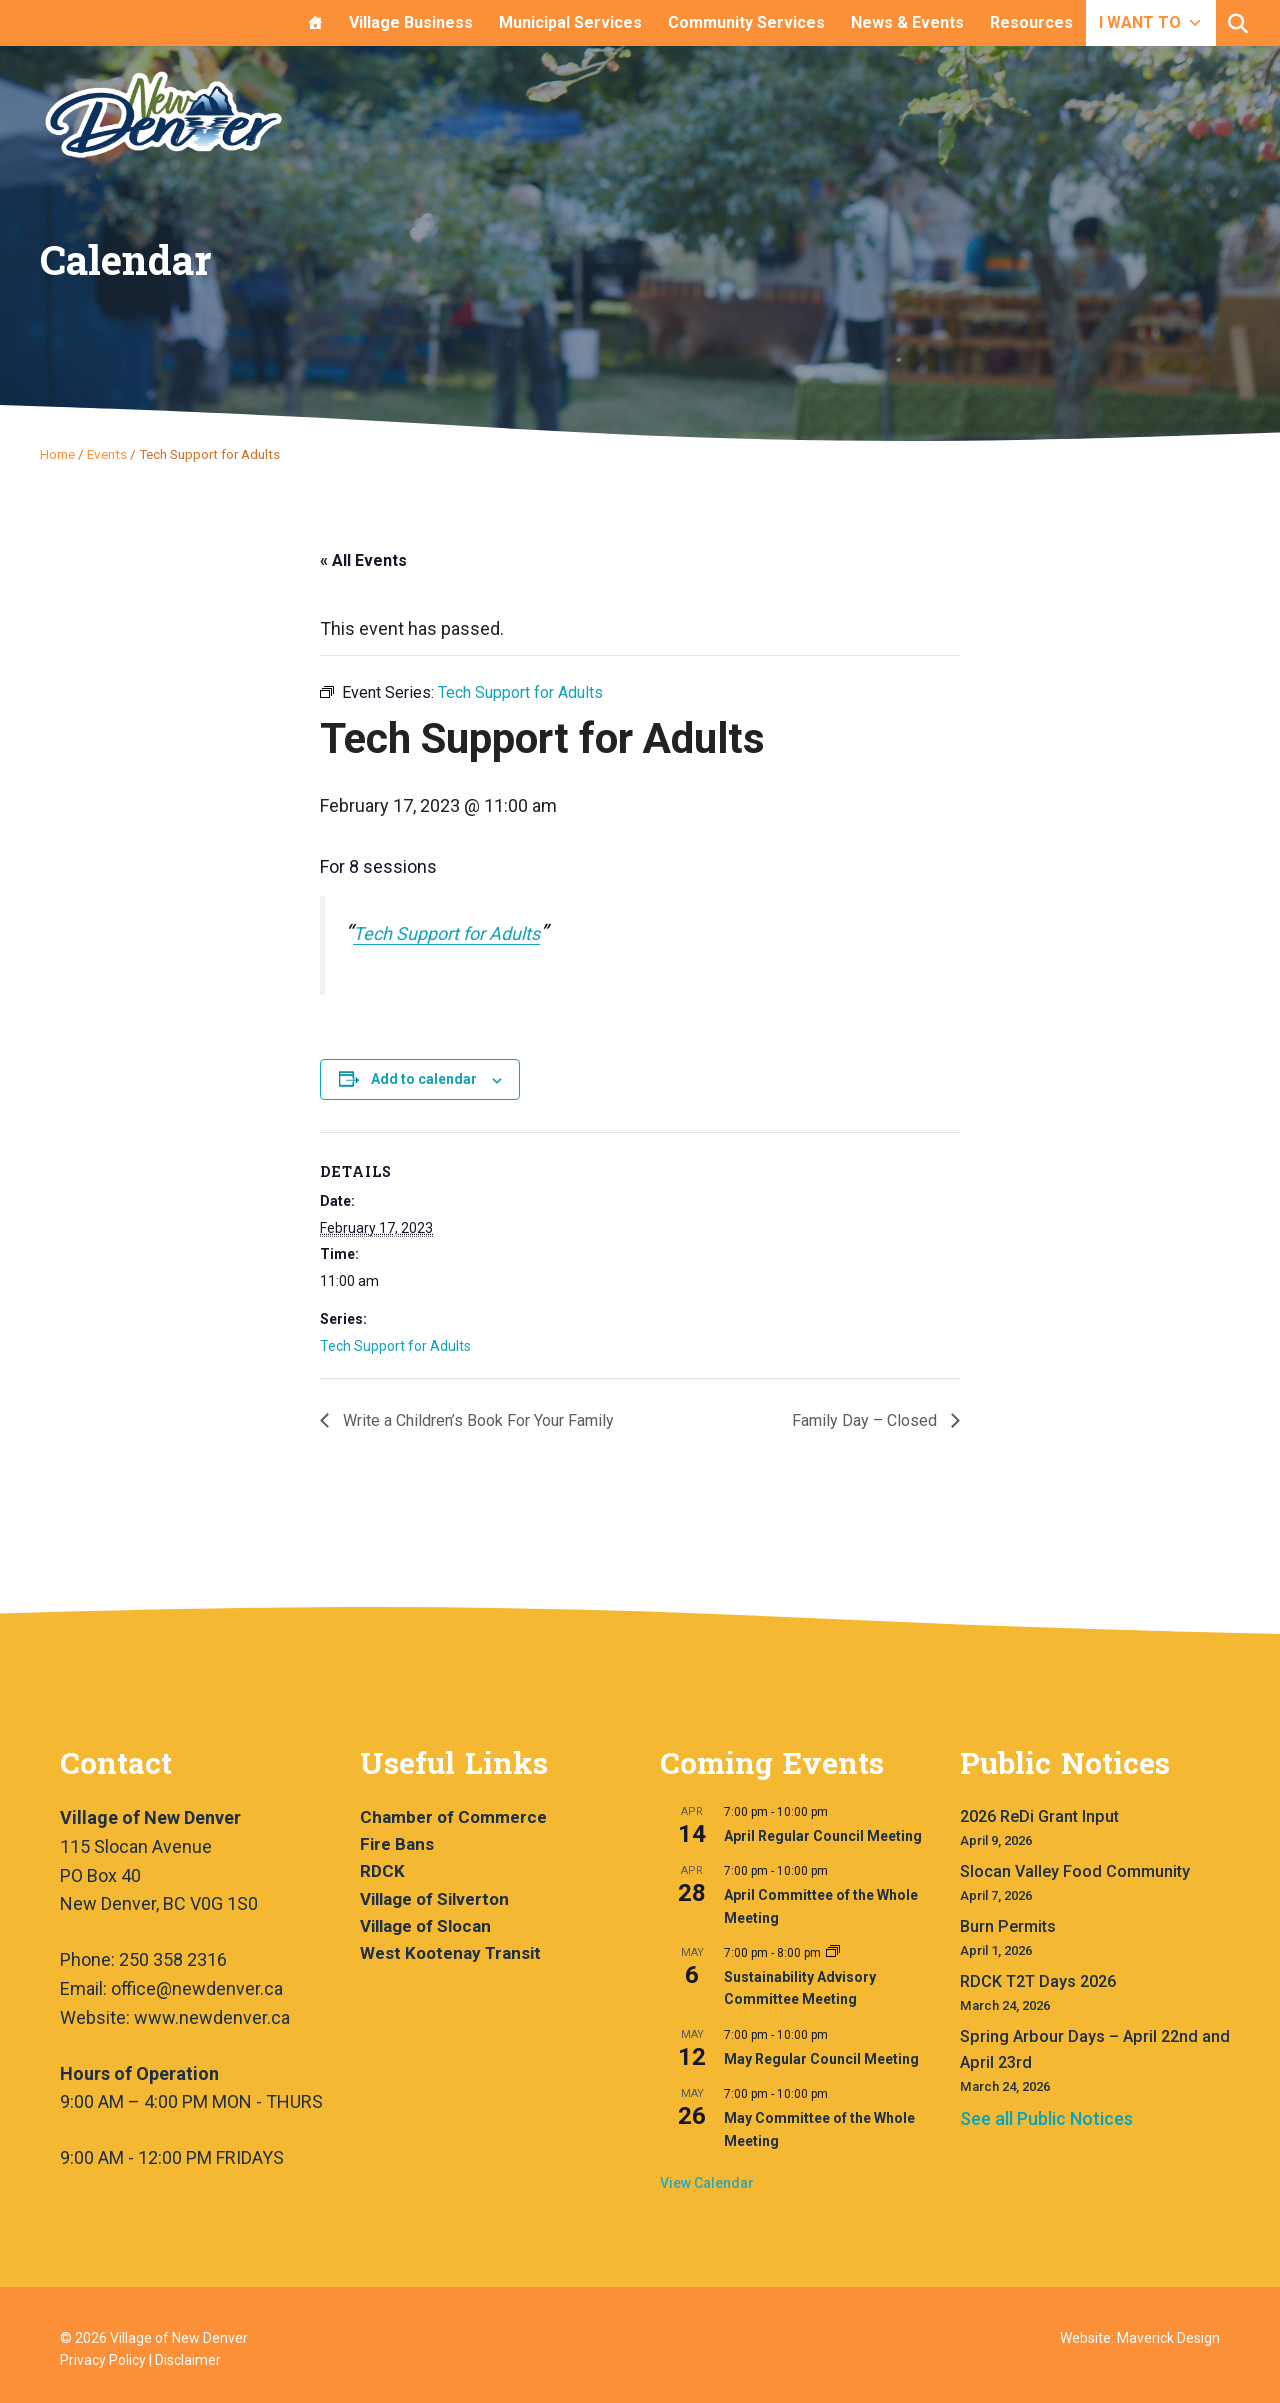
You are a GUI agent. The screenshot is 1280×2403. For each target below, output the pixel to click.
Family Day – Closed (866, 1420)
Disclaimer (188, 2360)
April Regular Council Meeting (823, 1836)
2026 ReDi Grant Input (1039, 1816)
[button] (1238, 24)
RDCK (382, 1871)
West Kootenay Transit (450, 1953)
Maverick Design (1168, 2338)
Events (107, 454)
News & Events (907, 22)
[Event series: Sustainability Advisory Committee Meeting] (833, 1953)
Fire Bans (397, 1844)
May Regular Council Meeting (821, 2059)
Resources (1031, 22)
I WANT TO (1151, 22)
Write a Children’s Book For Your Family (476, 1420)
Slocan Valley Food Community (1075, 1871)
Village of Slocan (425, 1926)
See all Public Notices (1046, 2118)
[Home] (315, 23)
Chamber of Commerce (453, 1817)
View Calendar (707, 2183)
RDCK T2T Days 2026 (1038, 1981)
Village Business (411, 22)
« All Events (363, 560)
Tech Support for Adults (446, 933)
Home (57, 454)
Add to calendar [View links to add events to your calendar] (424, 1079)
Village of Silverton (434, 1899)
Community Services (746, 22)
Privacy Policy (103, 2360)
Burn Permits (1008, 1926)
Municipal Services (570, 22)
